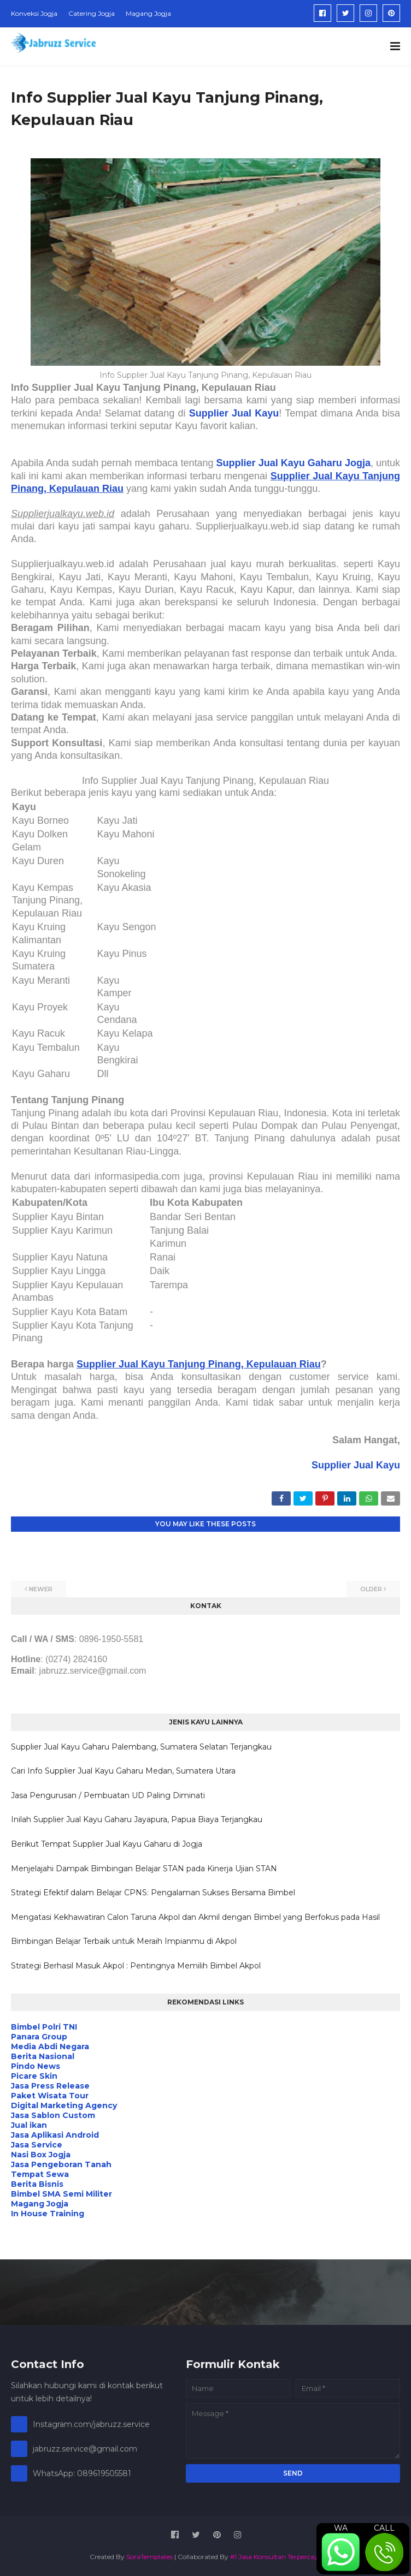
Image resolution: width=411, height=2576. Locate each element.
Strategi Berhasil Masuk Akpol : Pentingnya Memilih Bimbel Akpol (136, 1966)
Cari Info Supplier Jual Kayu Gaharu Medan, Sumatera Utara (123, 1771)
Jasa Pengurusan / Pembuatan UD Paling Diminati (108, 1795)
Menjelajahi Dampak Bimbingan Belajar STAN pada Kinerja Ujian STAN (144, 1868)
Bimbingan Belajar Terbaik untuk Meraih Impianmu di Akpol (124, 1941)
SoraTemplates (149, 2557)
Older (371, 1589)
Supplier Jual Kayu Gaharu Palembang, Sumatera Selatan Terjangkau (141, 1747)
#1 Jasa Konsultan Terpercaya (276, 2557)
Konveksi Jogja (34, 13)
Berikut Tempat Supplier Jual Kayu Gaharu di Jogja (106, 1844)
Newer (40, 1589)
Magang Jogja (148, 13)
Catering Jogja (91, 13)
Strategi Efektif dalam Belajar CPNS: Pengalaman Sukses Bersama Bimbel (153, 1892)
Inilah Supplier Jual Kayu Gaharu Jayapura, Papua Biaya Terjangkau (136, 1819)
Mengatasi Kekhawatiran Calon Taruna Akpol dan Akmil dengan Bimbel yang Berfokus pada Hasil (195, 1917)
